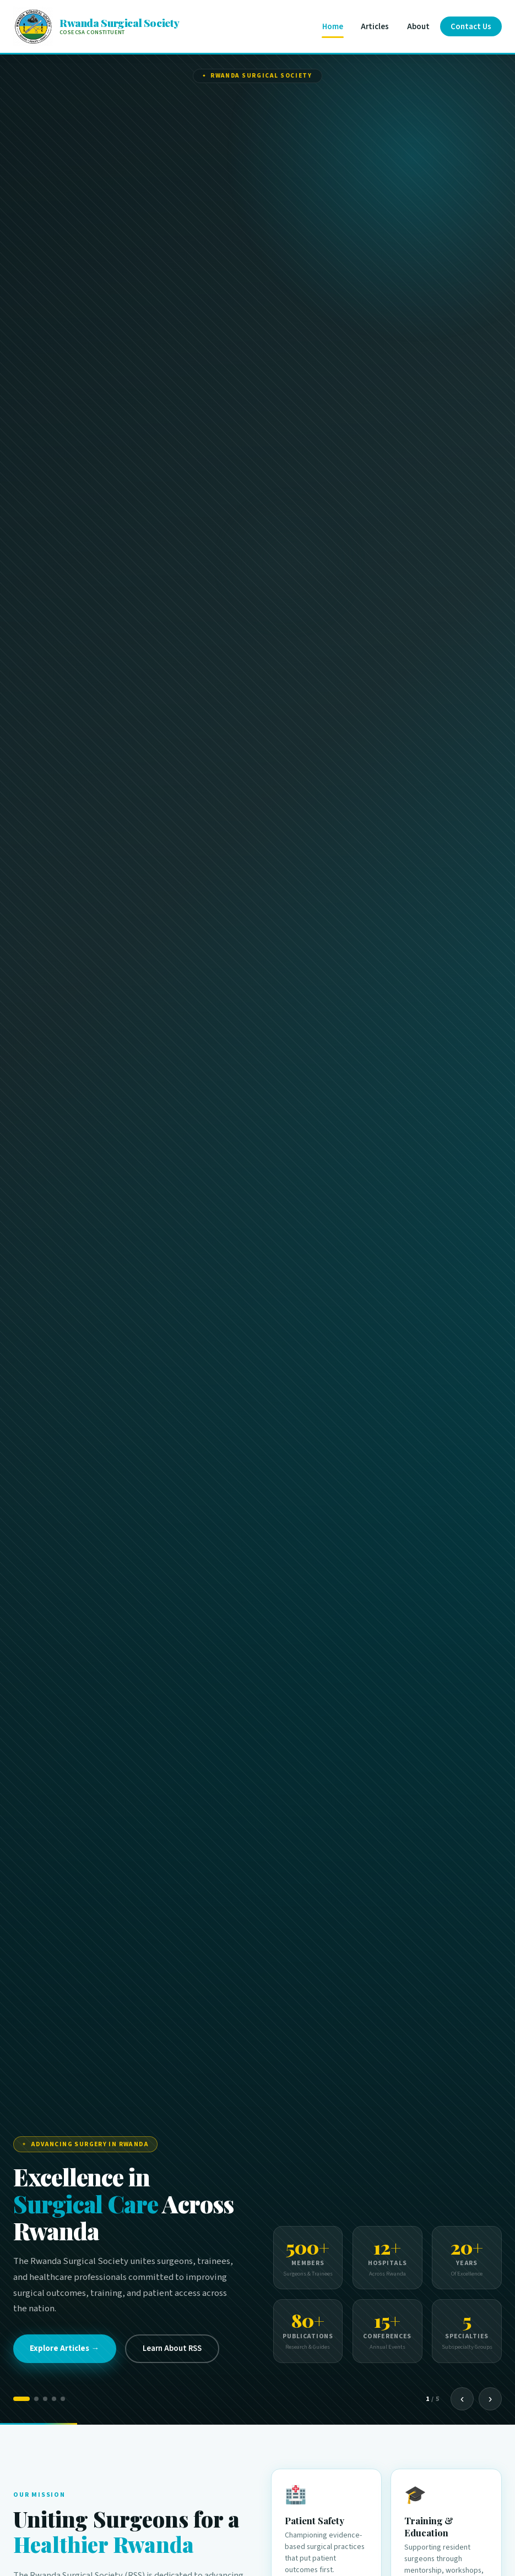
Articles (375, 26)
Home (332, 26)
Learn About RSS (172, 2348)
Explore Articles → (64, 2348)
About (418, 26)
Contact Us (471, 26)
